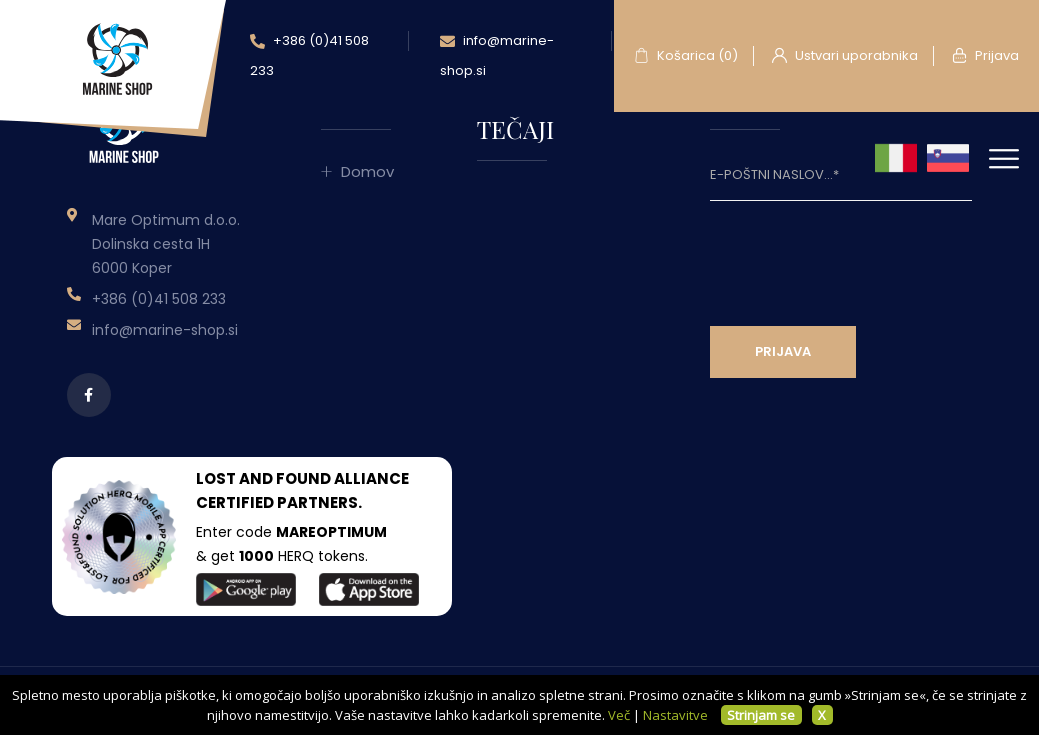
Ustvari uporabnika (845, 56)
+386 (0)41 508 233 (309, 55)
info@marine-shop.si (497, 55)
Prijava (985, 56)
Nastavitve (675, 715)
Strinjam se (761, 715)
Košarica (686, 56)
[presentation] (862, 260)
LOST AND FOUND (263, 478)
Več (619, 715)
